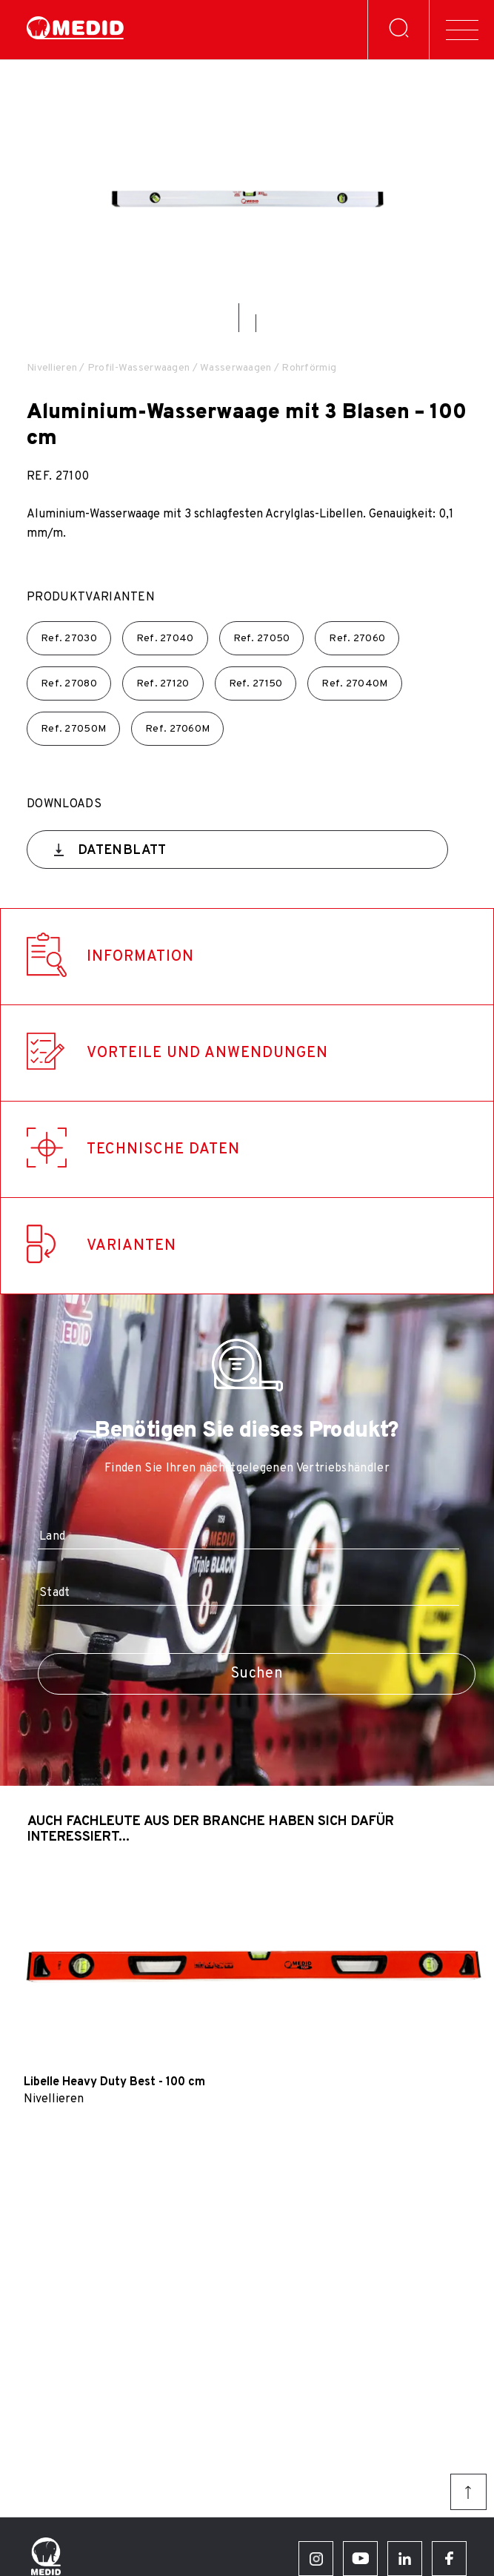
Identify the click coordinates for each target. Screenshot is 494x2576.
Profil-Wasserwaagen (138, 368)
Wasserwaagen (235, 368)
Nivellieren (52, 368)
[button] (238, 317)
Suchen (256, 1673)
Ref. (69, 638)
